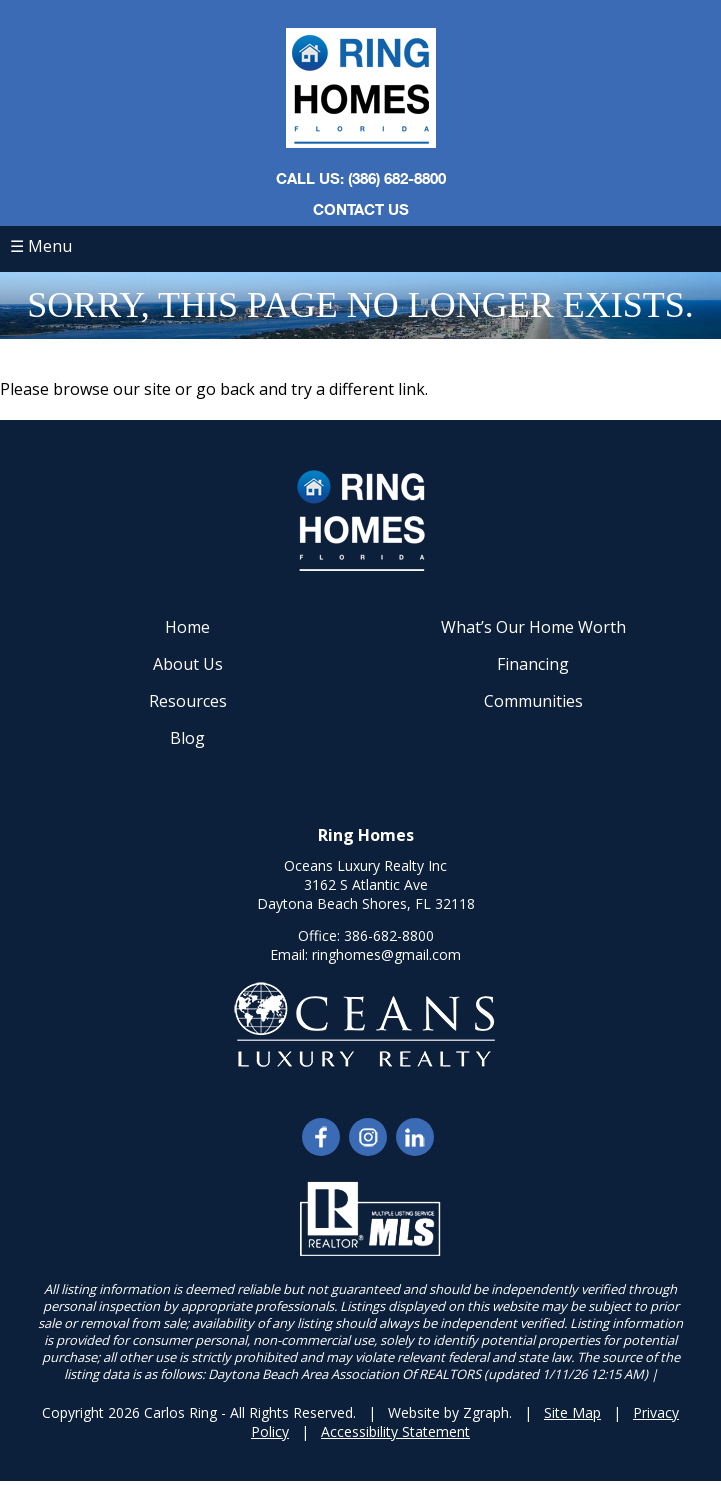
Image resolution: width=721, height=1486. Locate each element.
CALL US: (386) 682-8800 (361, 178)
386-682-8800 (389, 935)
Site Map (572, 1412)
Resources (188, 701)
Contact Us (361, 209)
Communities (533, 701)
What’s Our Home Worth (533, 627)
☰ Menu (41, 246)
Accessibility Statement (395, 1431)
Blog (187, 738)
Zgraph (486, 1412)
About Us (188, 664)
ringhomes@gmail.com (386, 954)
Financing (533, 664)
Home (187, 627)
